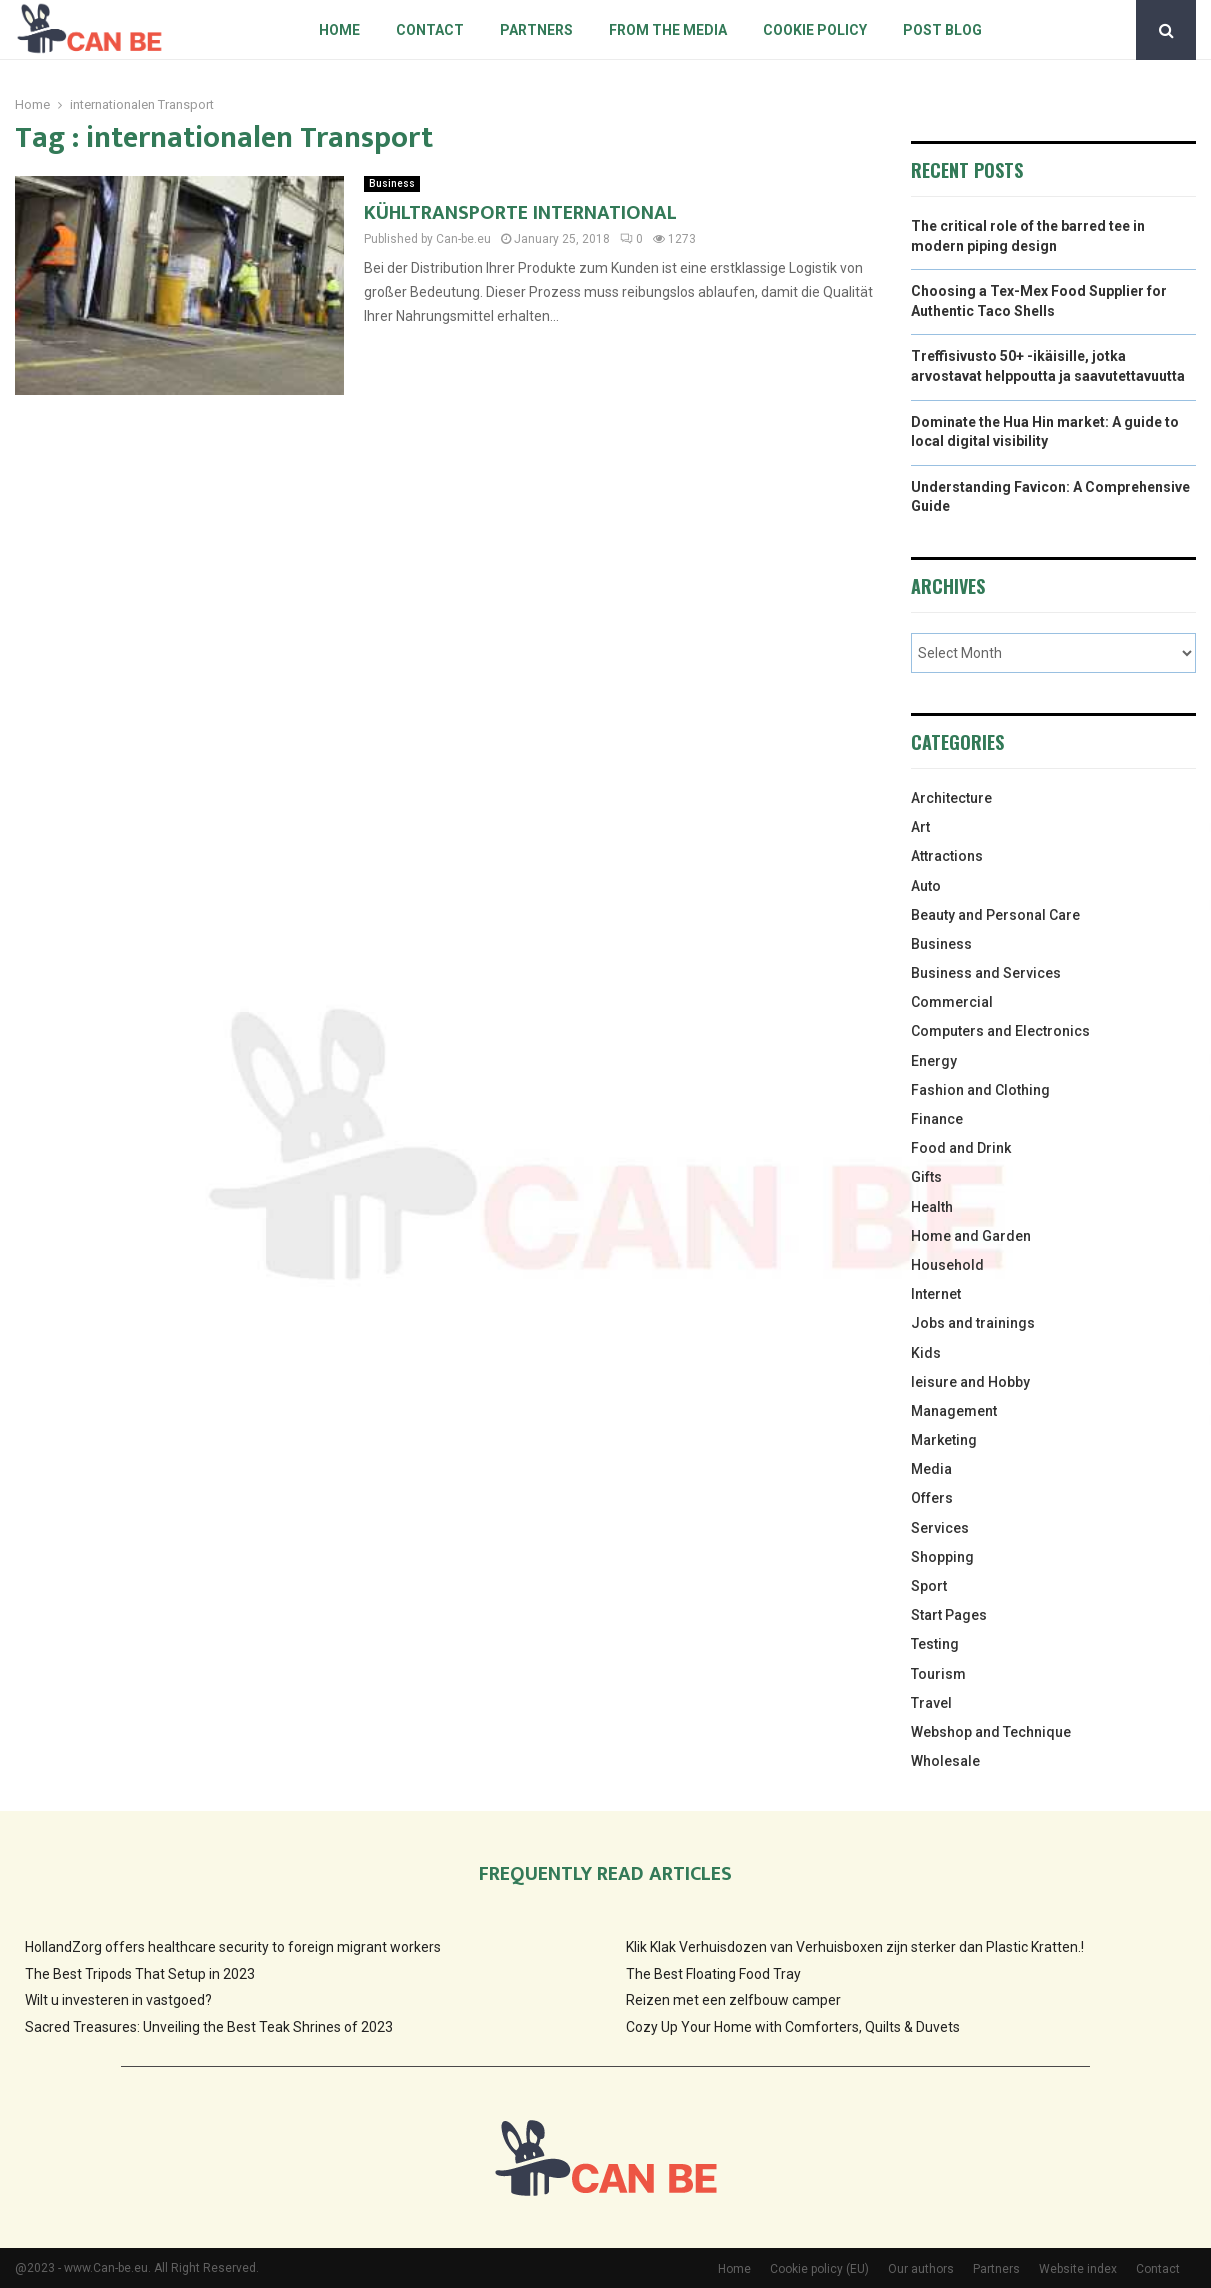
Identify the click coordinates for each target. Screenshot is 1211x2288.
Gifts (926, 1177)
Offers (932, 1498)
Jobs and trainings (973, 1323)
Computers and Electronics (1000, 1031)
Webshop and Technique (991, 1732)
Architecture (951, 798)
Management (954, 1411)
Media (931, 1469)
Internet (936, 1294)
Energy (934, 1061)
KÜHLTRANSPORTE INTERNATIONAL (520, 213)
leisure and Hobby (970, 1382)
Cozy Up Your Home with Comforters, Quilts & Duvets (793, 2027)
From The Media (668, 30)
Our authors (921, 2269)
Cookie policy (815, 30)
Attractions (947, 856)
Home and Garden (971, 1236)
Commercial (952, 1002)
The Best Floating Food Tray (713, 1974)
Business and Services (986, 973)
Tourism (938, 1674)
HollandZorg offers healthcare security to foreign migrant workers (233, 1947)
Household (947, 1265)
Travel (931, 1703)
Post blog (942, 30)
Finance (937, 1119)
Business (392, 183)
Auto (926, 886)
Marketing (944, 1440)
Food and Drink (961, 1148)
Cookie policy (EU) (819, 2269)
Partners (536, 30)
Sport (929, 1586)
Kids (926, 1353)
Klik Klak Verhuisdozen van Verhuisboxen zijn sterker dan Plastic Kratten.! (855, 1947)
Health (932, 1207)
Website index (1078, 2269)
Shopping (942, 1557)
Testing (935, 1644)
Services (940, 1528)
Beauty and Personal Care (995, 915)
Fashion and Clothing (980, 1090)
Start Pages (949, 1615)
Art (920, 827)
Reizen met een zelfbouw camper (733, 2000)
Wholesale (945, 1761)
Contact (430, 30)
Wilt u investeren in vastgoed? (118, 2000)
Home (339, 30)
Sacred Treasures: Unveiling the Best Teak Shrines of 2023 (209, 2027)
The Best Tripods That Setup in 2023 (140, 1974)
